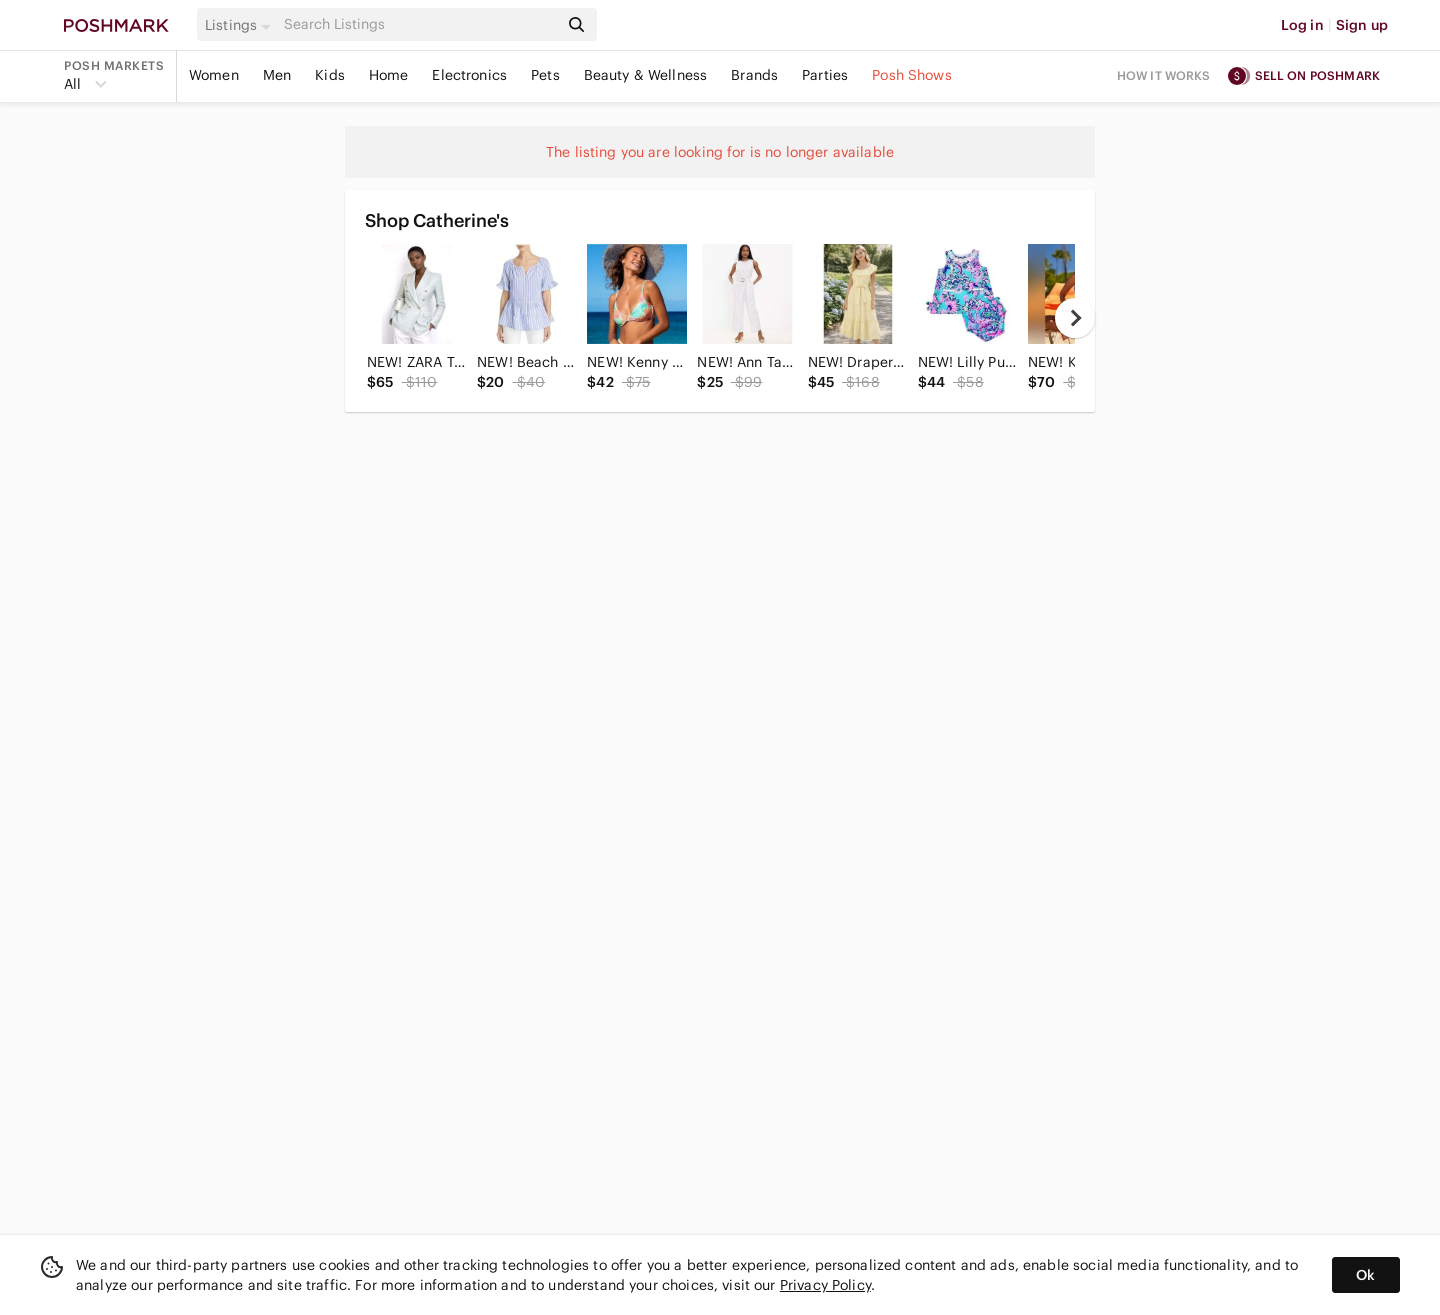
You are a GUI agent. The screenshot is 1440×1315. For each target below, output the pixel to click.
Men (277, 75)
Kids (330, 75)
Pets (545, 75)
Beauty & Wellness (646, 75)
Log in (1302, 25)
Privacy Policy (825, 1285)
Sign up (1362, 25)
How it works (1164, 75)
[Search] (419, 24)
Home (389, 75)
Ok (1365, 1275)
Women (214, 75)
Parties (825, 75)
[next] (1075, 318)
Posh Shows (912, 75)
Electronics (469, 75)
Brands (754, 75)
